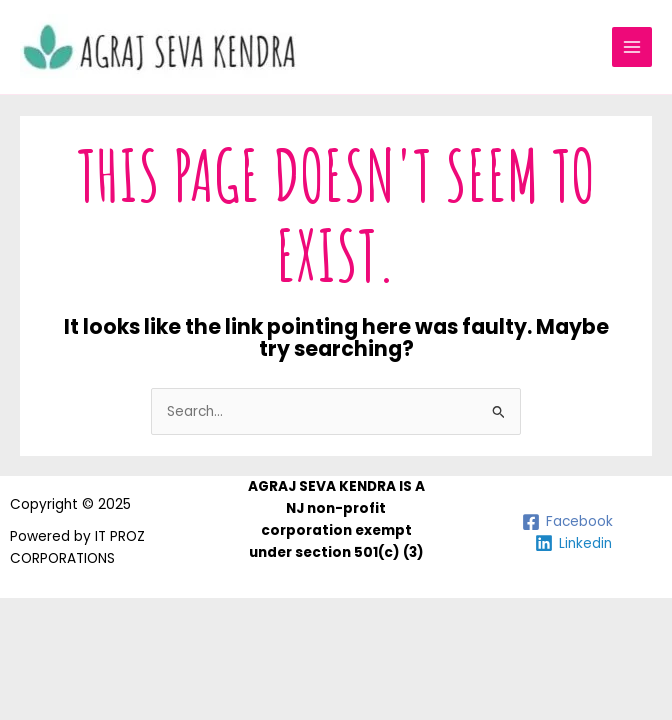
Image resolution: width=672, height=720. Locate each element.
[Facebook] (567, 522)
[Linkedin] (573, 543)
